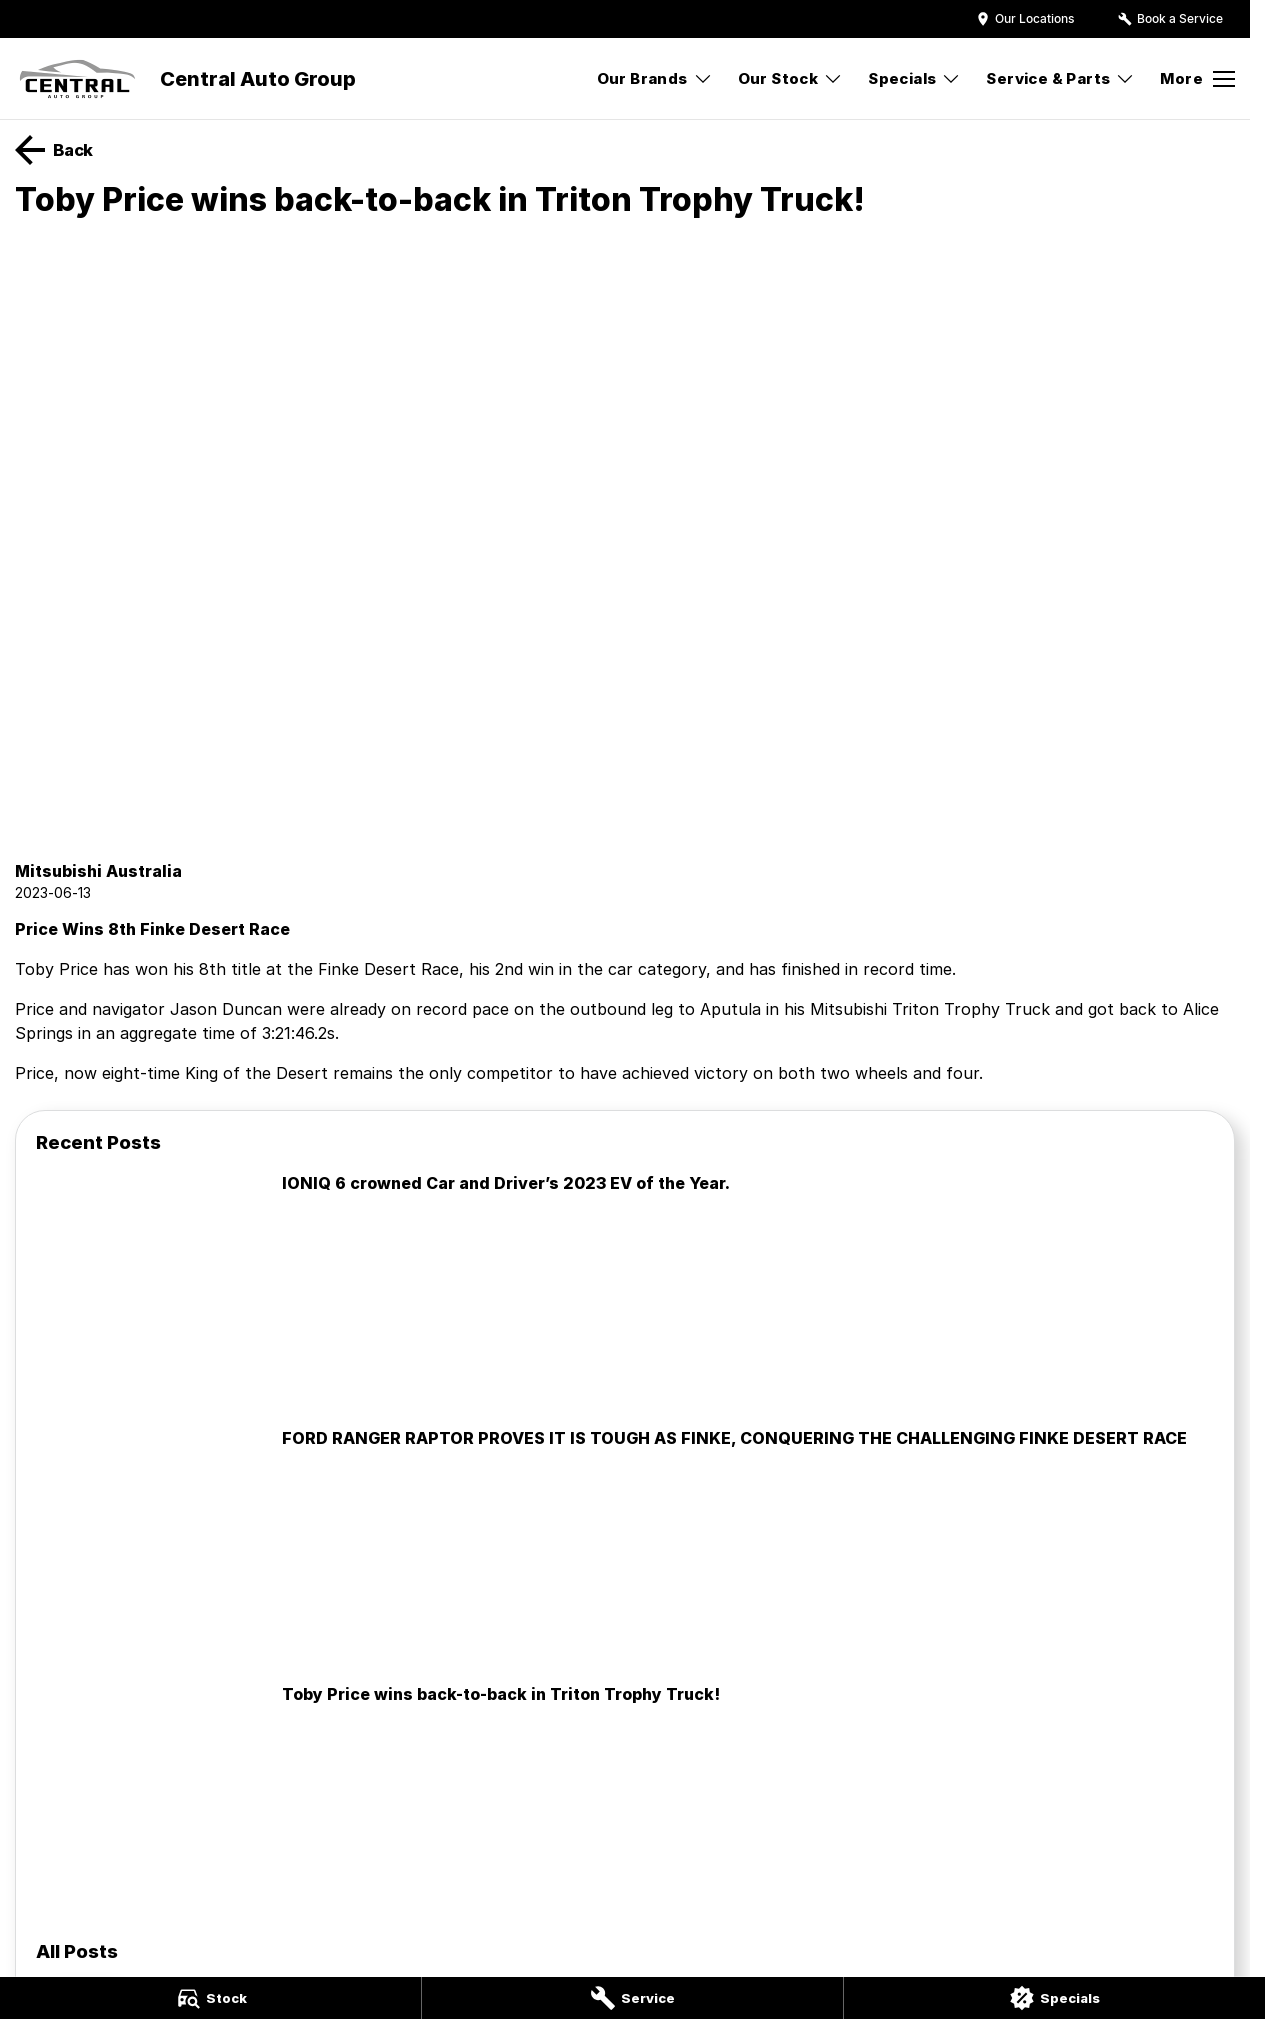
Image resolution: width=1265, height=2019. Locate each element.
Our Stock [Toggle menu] (791, 78)
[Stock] (210, 1998)
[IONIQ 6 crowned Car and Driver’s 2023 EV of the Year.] (625, 1291)
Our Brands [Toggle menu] (655, 78)
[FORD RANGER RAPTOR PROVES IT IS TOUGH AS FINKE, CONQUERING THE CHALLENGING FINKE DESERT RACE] (625, 1546)
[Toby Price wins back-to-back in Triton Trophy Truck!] (625, 1802)
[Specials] (1054, 1998)
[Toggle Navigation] (1197, 79)
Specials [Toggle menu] (914, 78)
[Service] (632, 1998)
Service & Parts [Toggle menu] (1060, 78)
